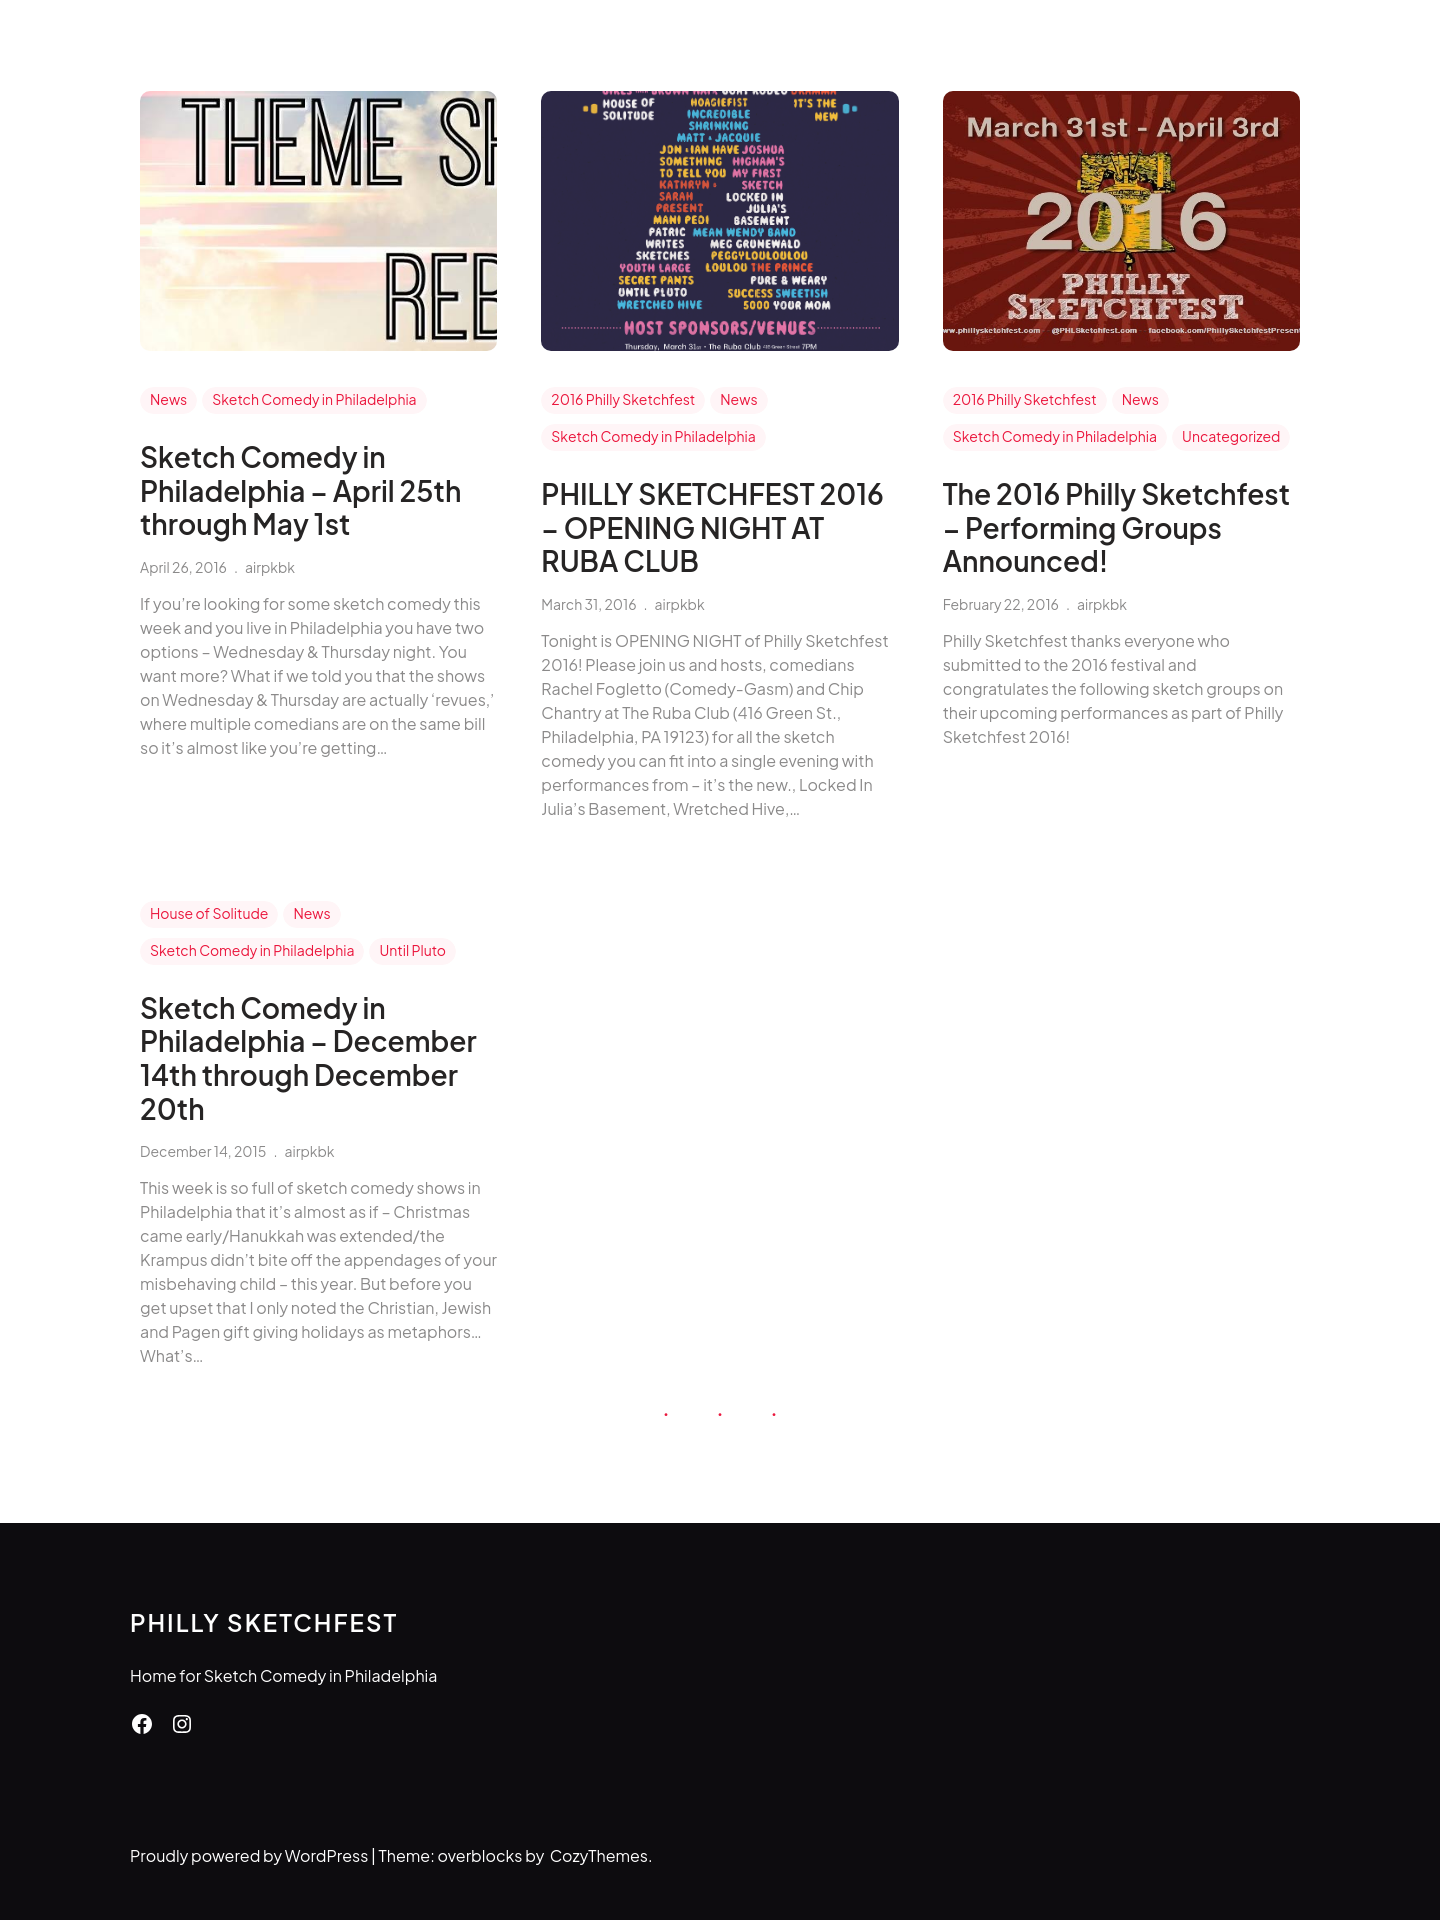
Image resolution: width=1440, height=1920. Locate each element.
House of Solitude (209, 913)
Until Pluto (412, 950)
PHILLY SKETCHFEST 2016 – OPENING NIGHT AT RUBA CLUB (712, 527)
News (168, 399)
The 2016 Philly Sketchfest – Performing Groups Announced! (1116, 527)
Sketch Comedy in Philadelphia (314, 399)
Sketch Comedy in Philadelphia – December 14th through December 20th (308, 1058)
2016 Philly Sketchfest (623, 399)
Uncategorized (1231, 436)
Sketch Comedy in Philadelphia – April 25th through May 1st (300, 490)
